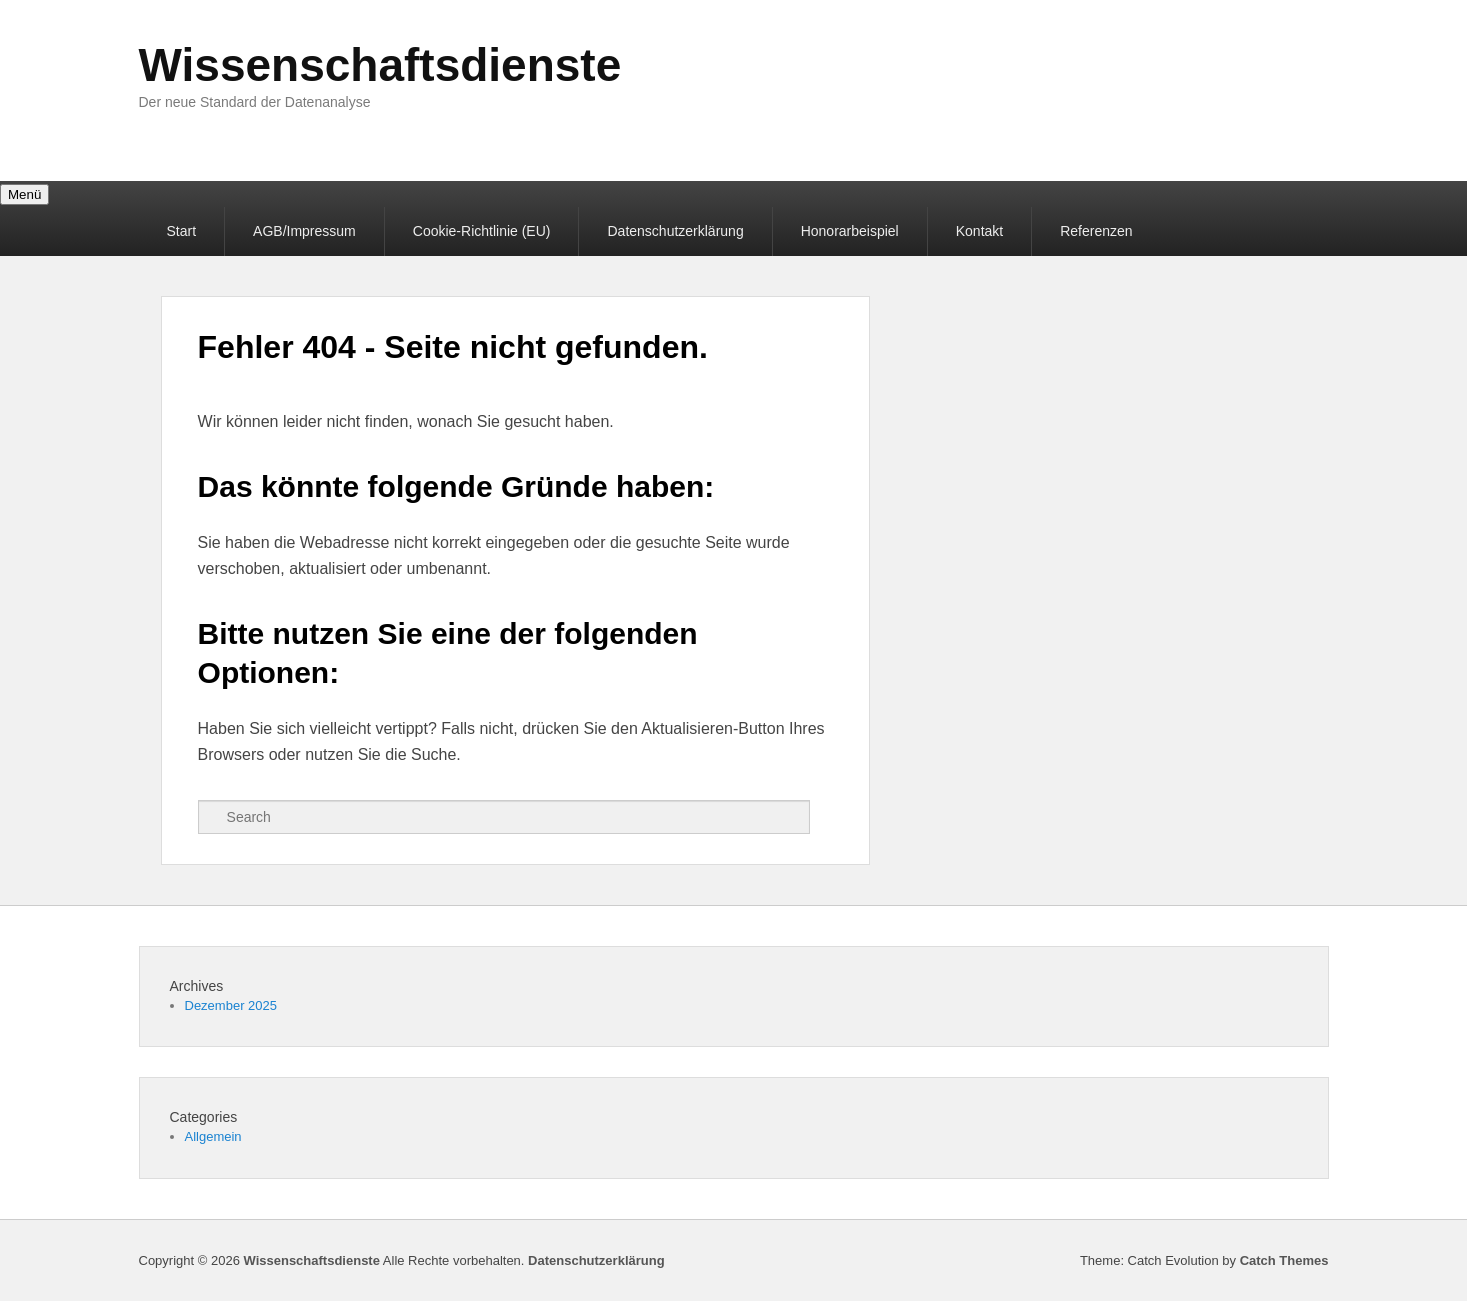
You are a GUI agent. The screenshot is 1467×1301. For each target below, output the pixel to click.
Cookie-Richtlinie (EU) (482, 231)
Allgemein (213, 1136)
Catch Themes (1284, 1260)
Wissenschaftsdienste (380, 65)
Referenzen (1096, 231)
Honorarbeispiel (850, 231)
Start (182, 231)
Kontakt (979, 231)
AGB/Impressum (304, 231)
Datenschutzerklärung (675, 231)
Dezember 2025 (231, 1005)
